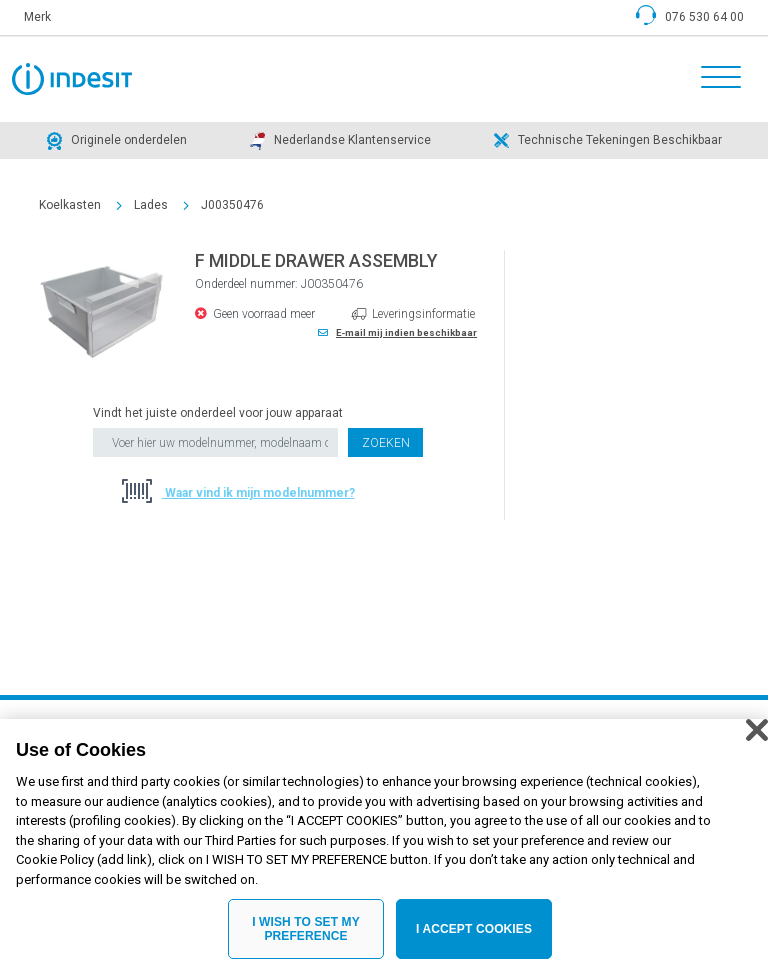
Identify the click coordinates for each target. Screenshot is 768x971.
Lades (151, 205)
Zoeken (386, 443)
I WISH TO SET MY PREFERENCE (306, 938)
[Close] (757, 739)
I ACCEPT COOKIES (474, 938)
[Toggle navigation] (715, 79)
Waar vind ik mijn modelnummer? (258, 493)
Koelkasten (70, 205)
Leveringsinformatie (423, 314)
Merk (37, 17)
